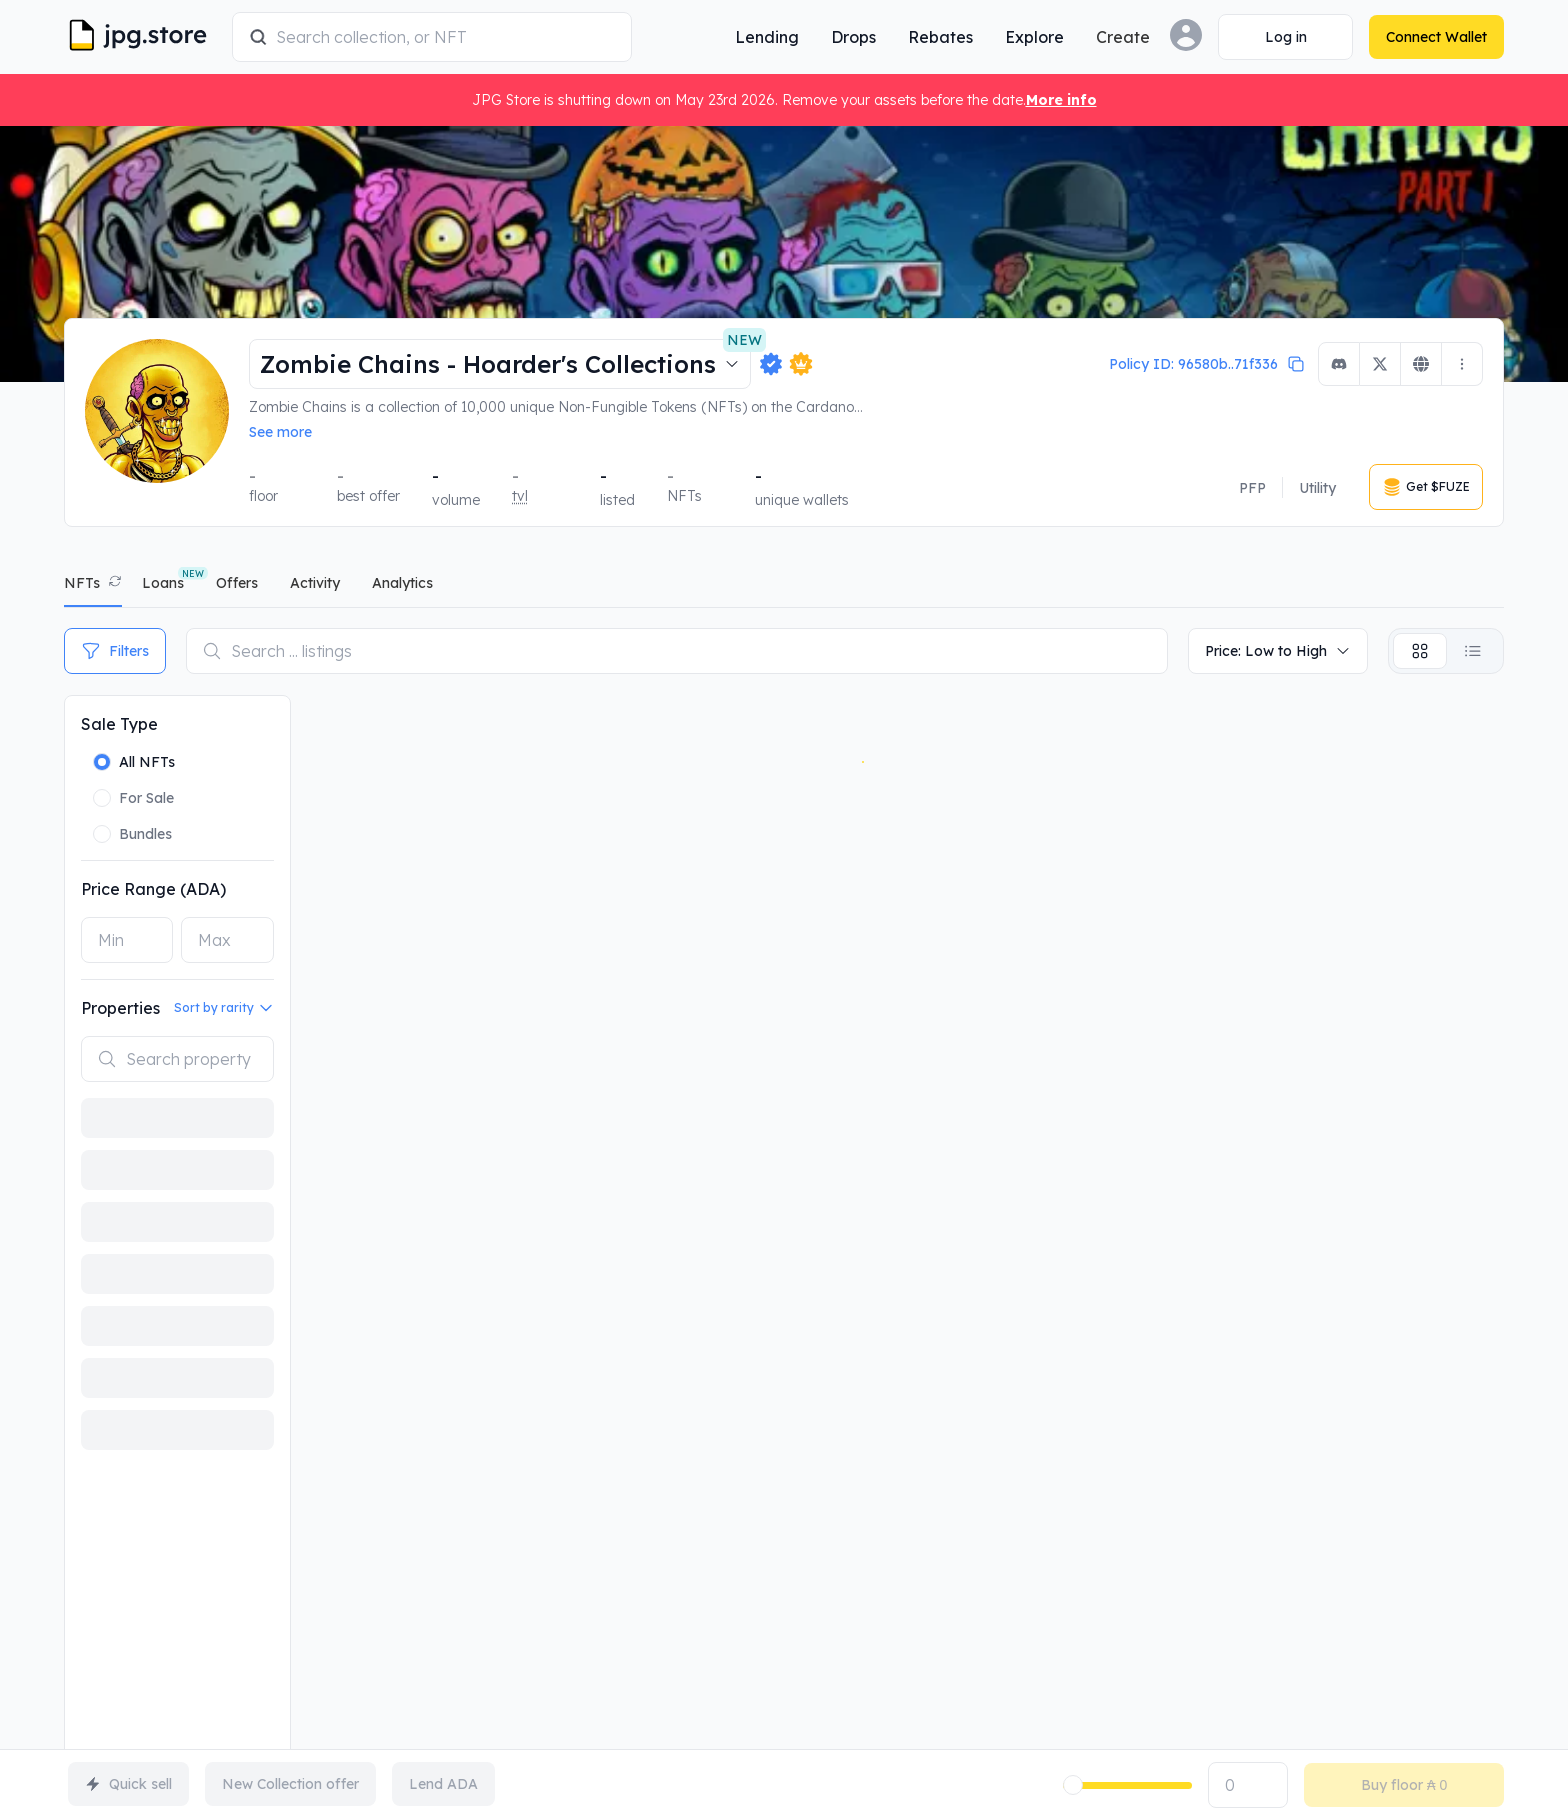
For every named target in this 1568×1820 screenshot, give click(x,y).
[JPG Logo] (144, 37)
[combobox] (445, 37)
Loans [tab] (163, 583)
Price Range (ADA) (153, 889)
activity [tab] (315, 583)
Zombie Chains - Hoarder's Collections (505, 359)
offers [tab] (237, 583)
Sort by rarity (224, 1008)
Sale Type (119, 724)
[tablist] (784, 587)
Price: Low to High (1278, 651)
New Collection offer (290, 1784)
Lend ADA (443, 1784)
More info (1061, 100)
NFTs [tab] (82, 583)
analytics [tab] (402, 583)
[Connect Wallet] (1285, 37)
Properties (120, 1008)
